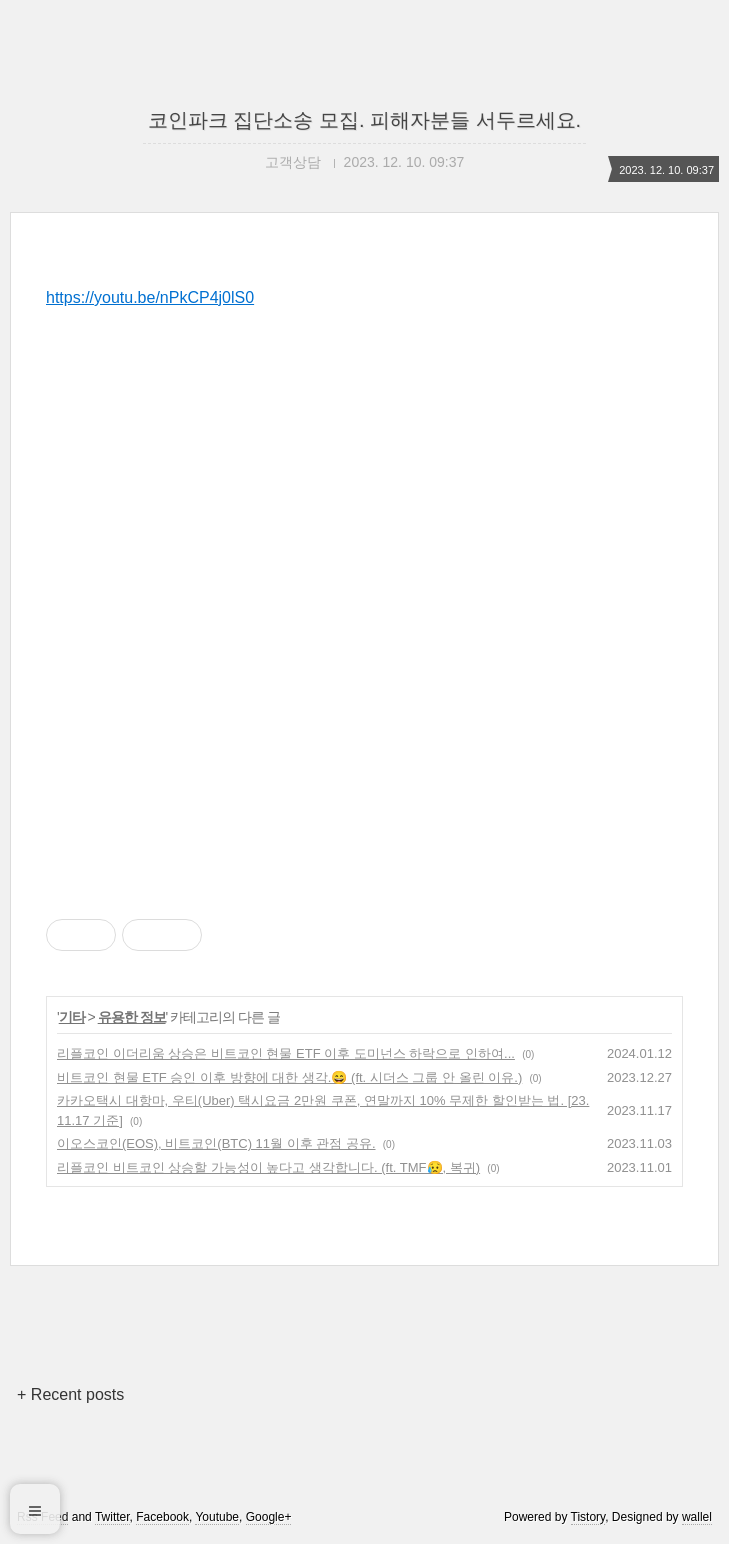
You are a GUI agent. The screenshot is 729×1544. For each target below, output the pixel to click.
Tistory (588, 1517)
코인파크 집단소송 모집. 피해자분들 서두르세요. (364, 120)
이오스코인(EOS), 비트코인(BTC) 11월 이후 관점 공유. (216, 1143)
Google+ (269, 1517)
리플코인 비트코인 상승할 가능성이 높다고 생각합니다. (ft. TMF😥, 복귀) (268, 1167)
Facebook (162, 1517)
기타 (72, 1017)
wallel (697, 1517)
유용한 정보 (132, 1017)
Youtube (217, 1517)
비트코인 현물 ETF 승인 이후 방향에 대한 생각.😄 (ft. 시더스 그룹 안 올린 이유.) (289, 1077)
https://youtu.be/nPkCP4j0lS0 (150, 297)
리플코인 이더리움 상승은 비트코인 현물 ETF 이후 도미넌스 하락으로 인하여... (286, 1053)
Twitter (112, 1517)
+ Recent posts (70, 1394)
